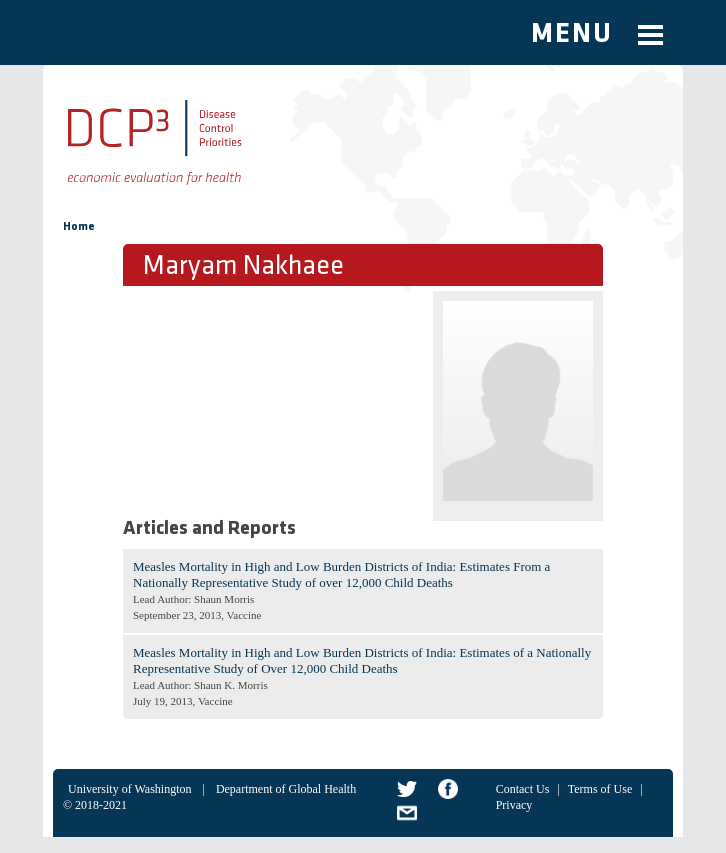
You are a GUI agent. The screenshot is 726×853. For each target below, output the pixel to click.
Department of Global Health (286, 789)
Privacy (514, 805)
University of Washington (129, 789)
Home (79, 227)
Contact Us (523, 789)
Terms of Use (600, 789)
